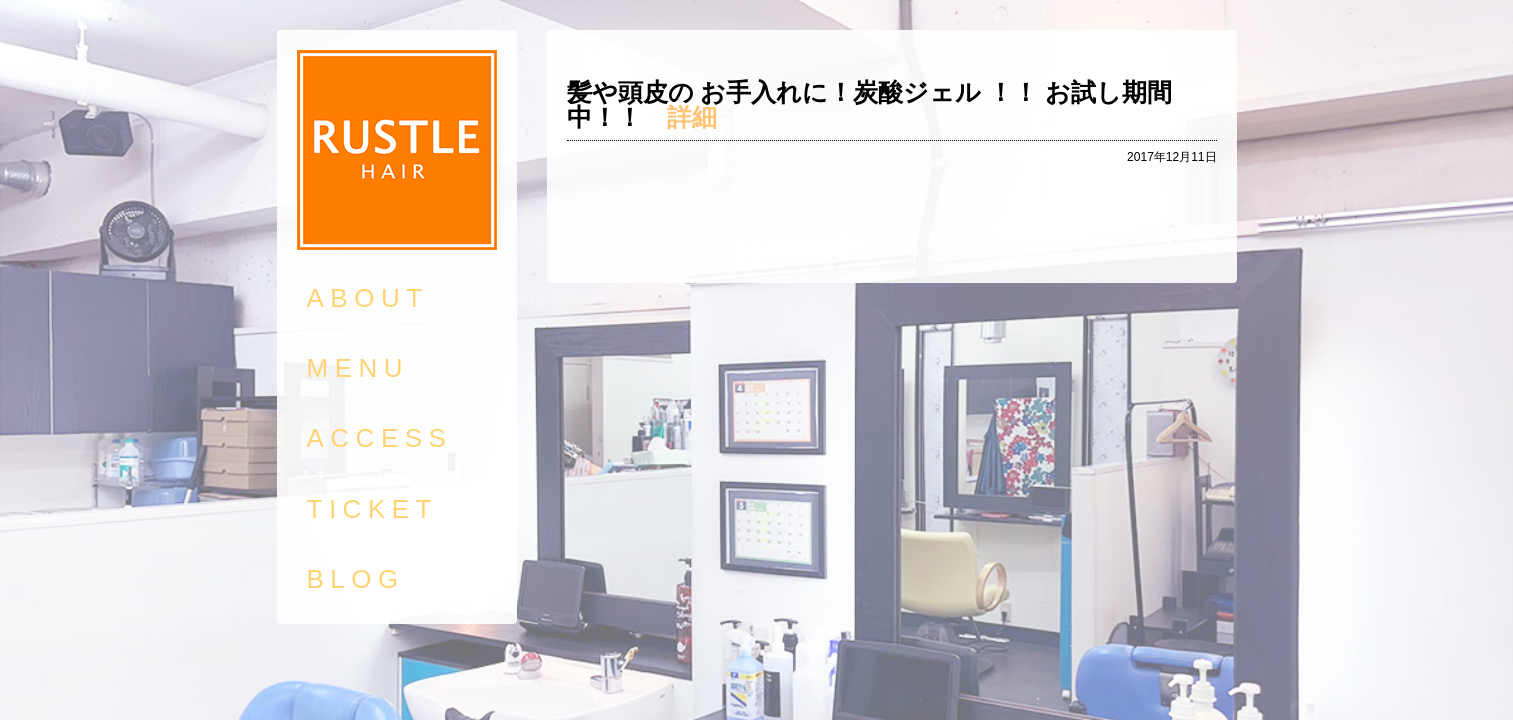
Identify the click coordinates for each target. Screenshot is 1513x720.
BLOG (356, 579)
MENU (358, 368)
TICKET (372, 509)
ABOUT (368, 298)
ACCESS (380, 438)
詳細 (692, 117)
